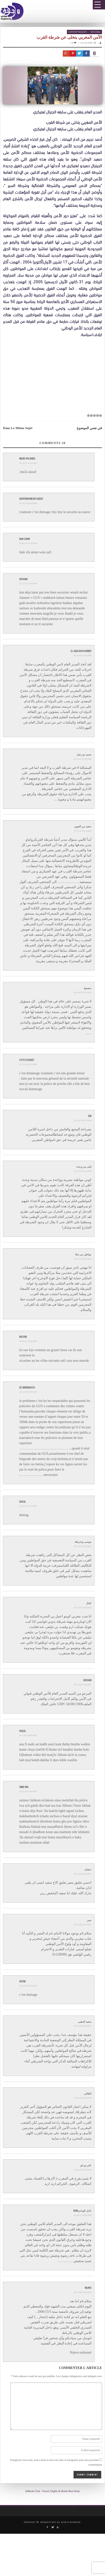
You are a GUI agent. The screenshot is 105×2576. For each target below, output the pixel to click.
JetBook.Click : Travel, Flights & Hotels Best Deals (52, 2491)
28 (74, 43)
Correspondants (77, 31)
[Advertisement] (54, 375)
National (96, 31)
